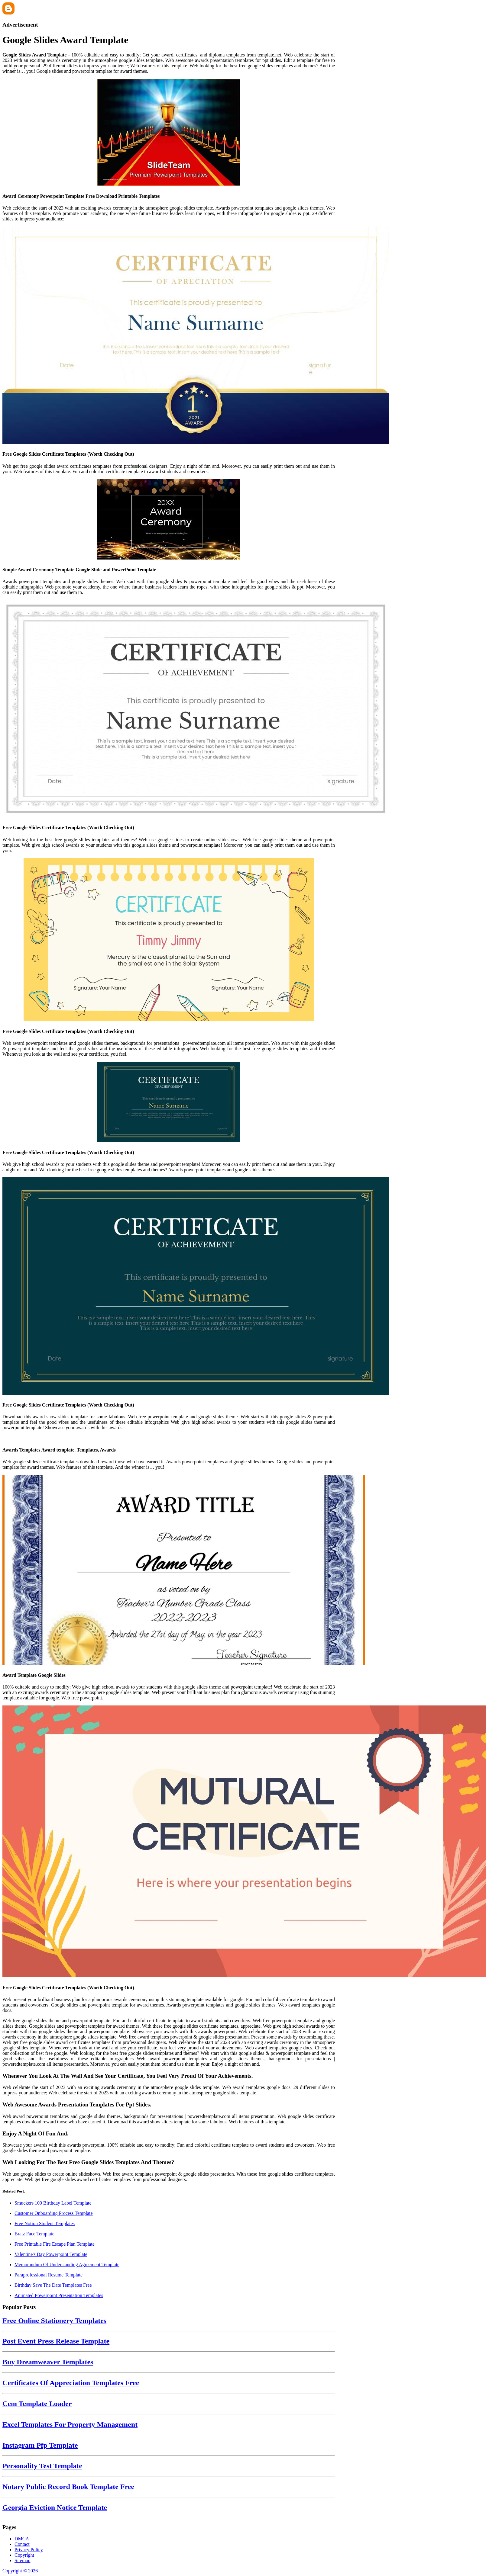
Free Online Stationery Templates (54, 2320)
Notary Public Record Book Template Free (68, 2487)
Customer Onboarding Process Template (54, 2213)
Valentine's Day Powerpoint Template (51, 2254)
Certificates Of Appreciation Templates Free (70, 2383)
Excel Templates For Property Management (70, 2424)
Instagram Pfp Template (40, 2445)
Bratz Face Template (34, 2233)
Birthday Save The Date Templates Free (53, 2285)
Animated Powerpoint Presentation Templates (59, 2295)
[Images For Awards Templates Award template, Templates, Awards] (168, 1438)
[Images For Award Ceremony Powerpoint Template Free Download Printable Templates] (168, 133)
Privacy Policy (29, 2549)
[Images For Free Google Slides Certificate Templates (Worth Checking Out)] (168, 335)
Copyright (24, 2555)
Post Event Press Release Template (55, 2341)
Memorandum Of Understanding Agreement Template (67, 2264)
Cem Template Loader (37, 2404)
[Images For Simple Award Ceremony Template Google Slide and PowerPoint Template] (168, 520)
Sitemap (22, 2560)
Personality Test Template (42, 2466)
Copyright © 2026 (20, 2570)
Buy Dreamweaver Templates (47, 2362)
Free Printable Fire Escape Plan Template (55, 2244)
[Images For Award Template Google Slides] (168, 1570)
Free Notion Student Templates (45, 2223)
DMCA (22, 2538)
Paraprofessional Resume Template (49, 2274)
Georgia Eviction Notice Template (54, 2507)
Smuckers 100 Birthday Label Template (53, 2202)
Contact (22, 2544)
